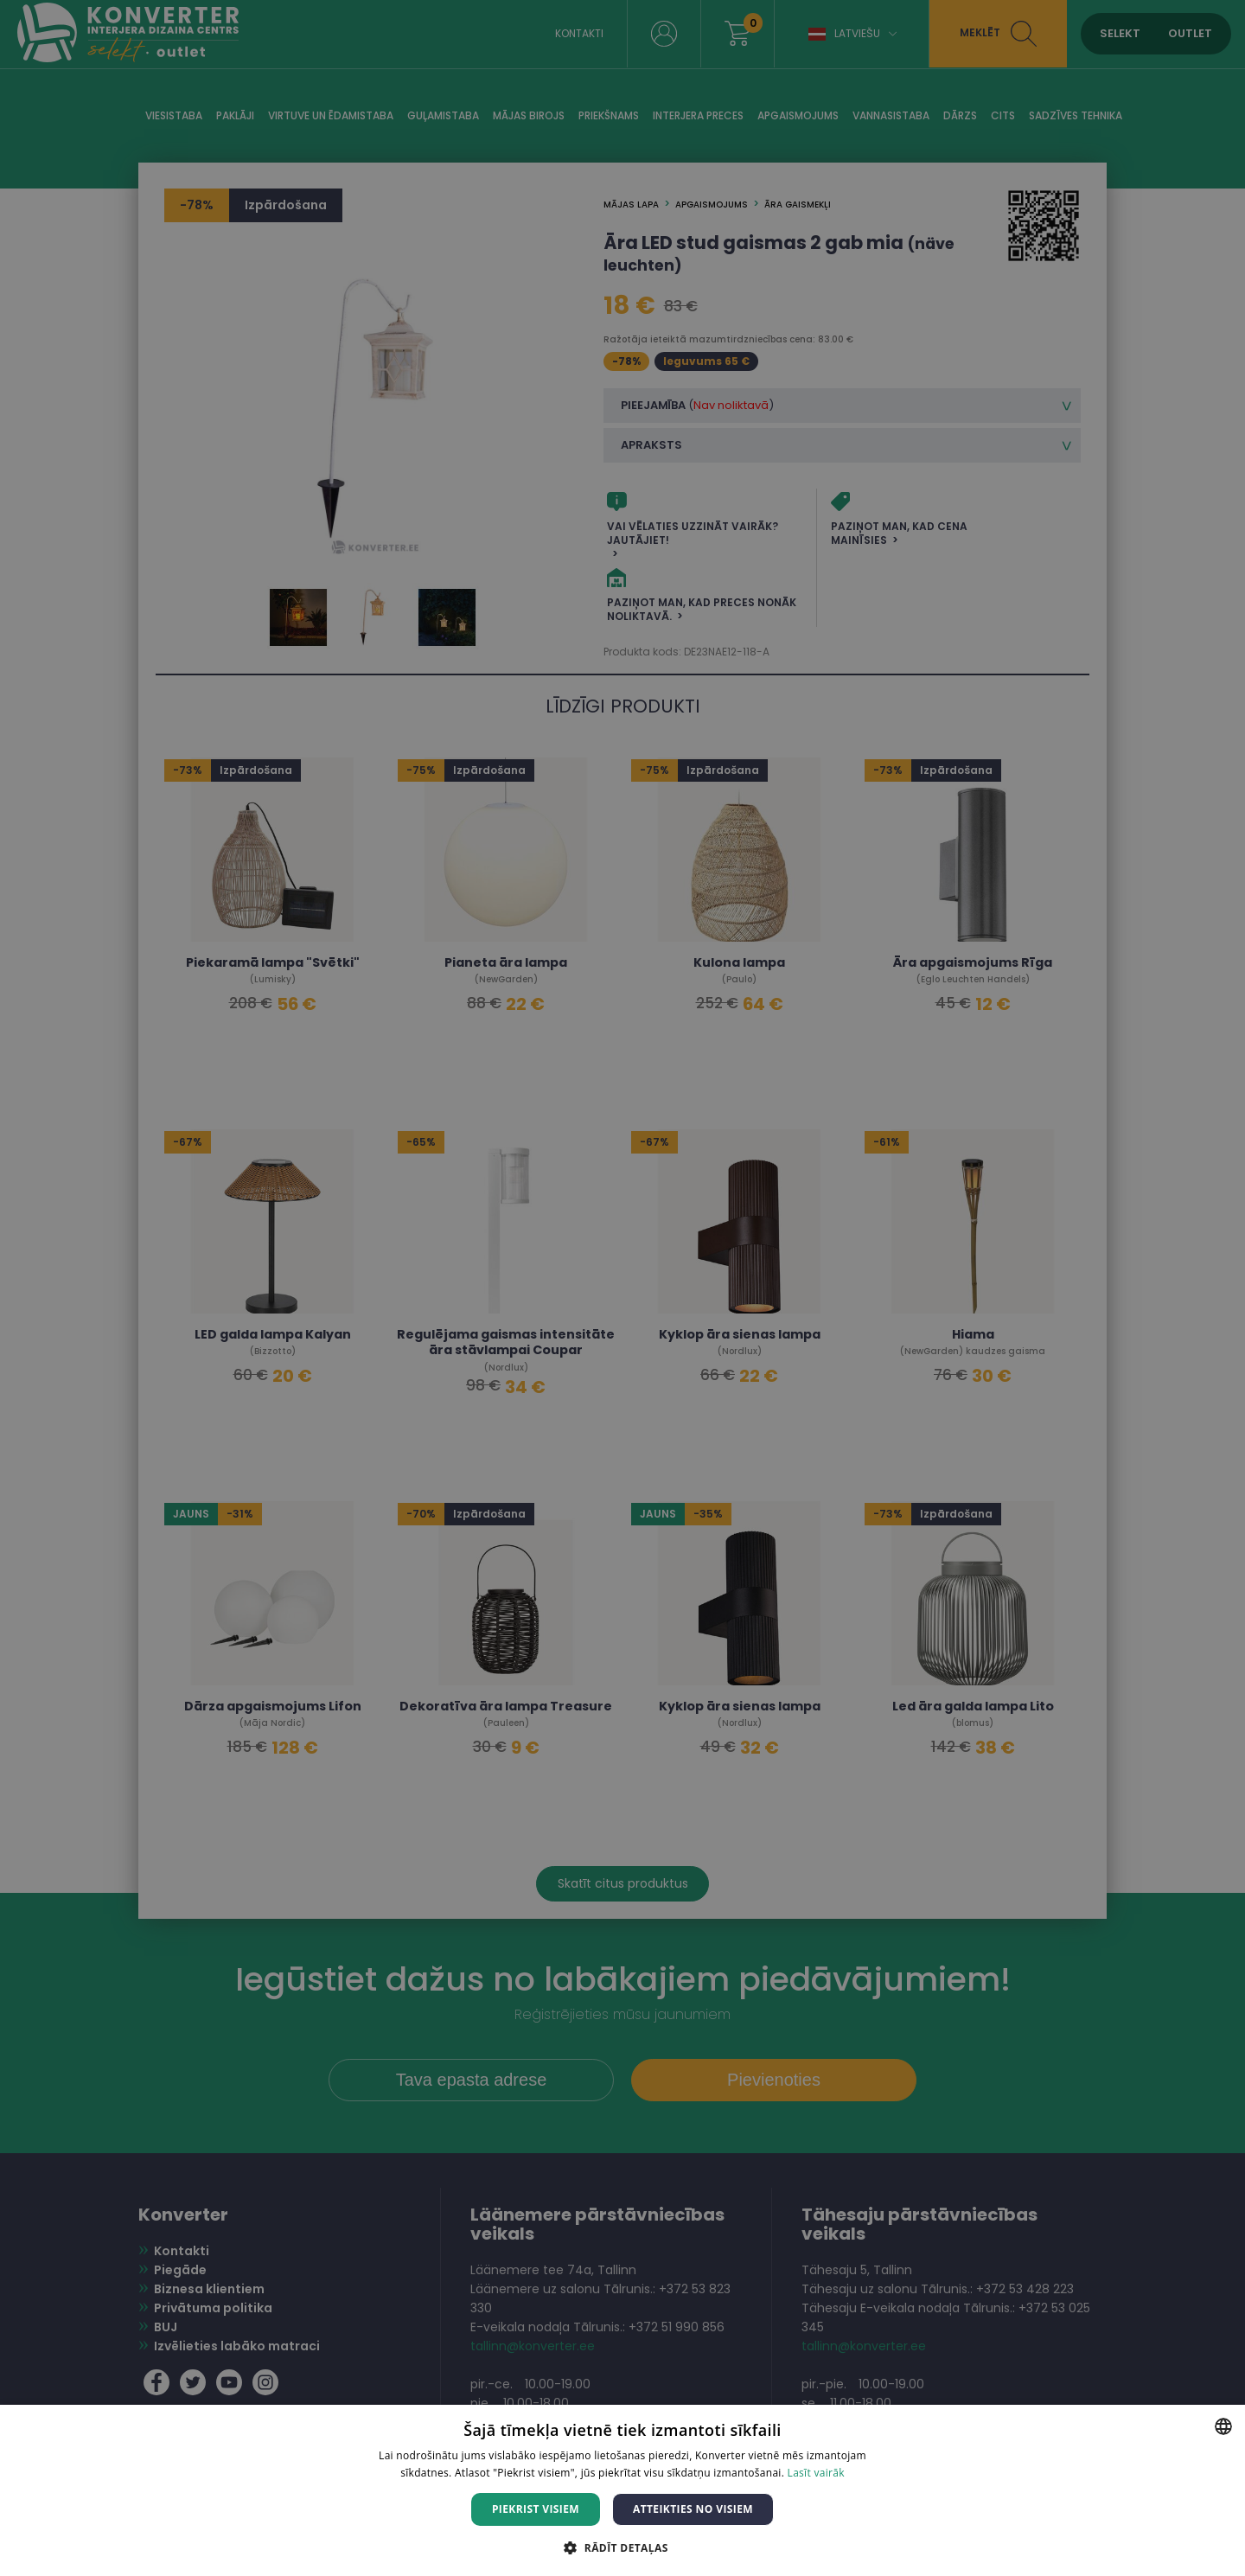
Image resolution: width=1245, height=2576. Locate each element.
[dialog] (622, 1288)
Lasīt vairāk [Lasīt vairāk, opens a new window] (816, 2472)
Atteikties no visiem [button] (693, 2509)
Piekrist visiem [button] (535, 2509)
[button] (622, 2547)
